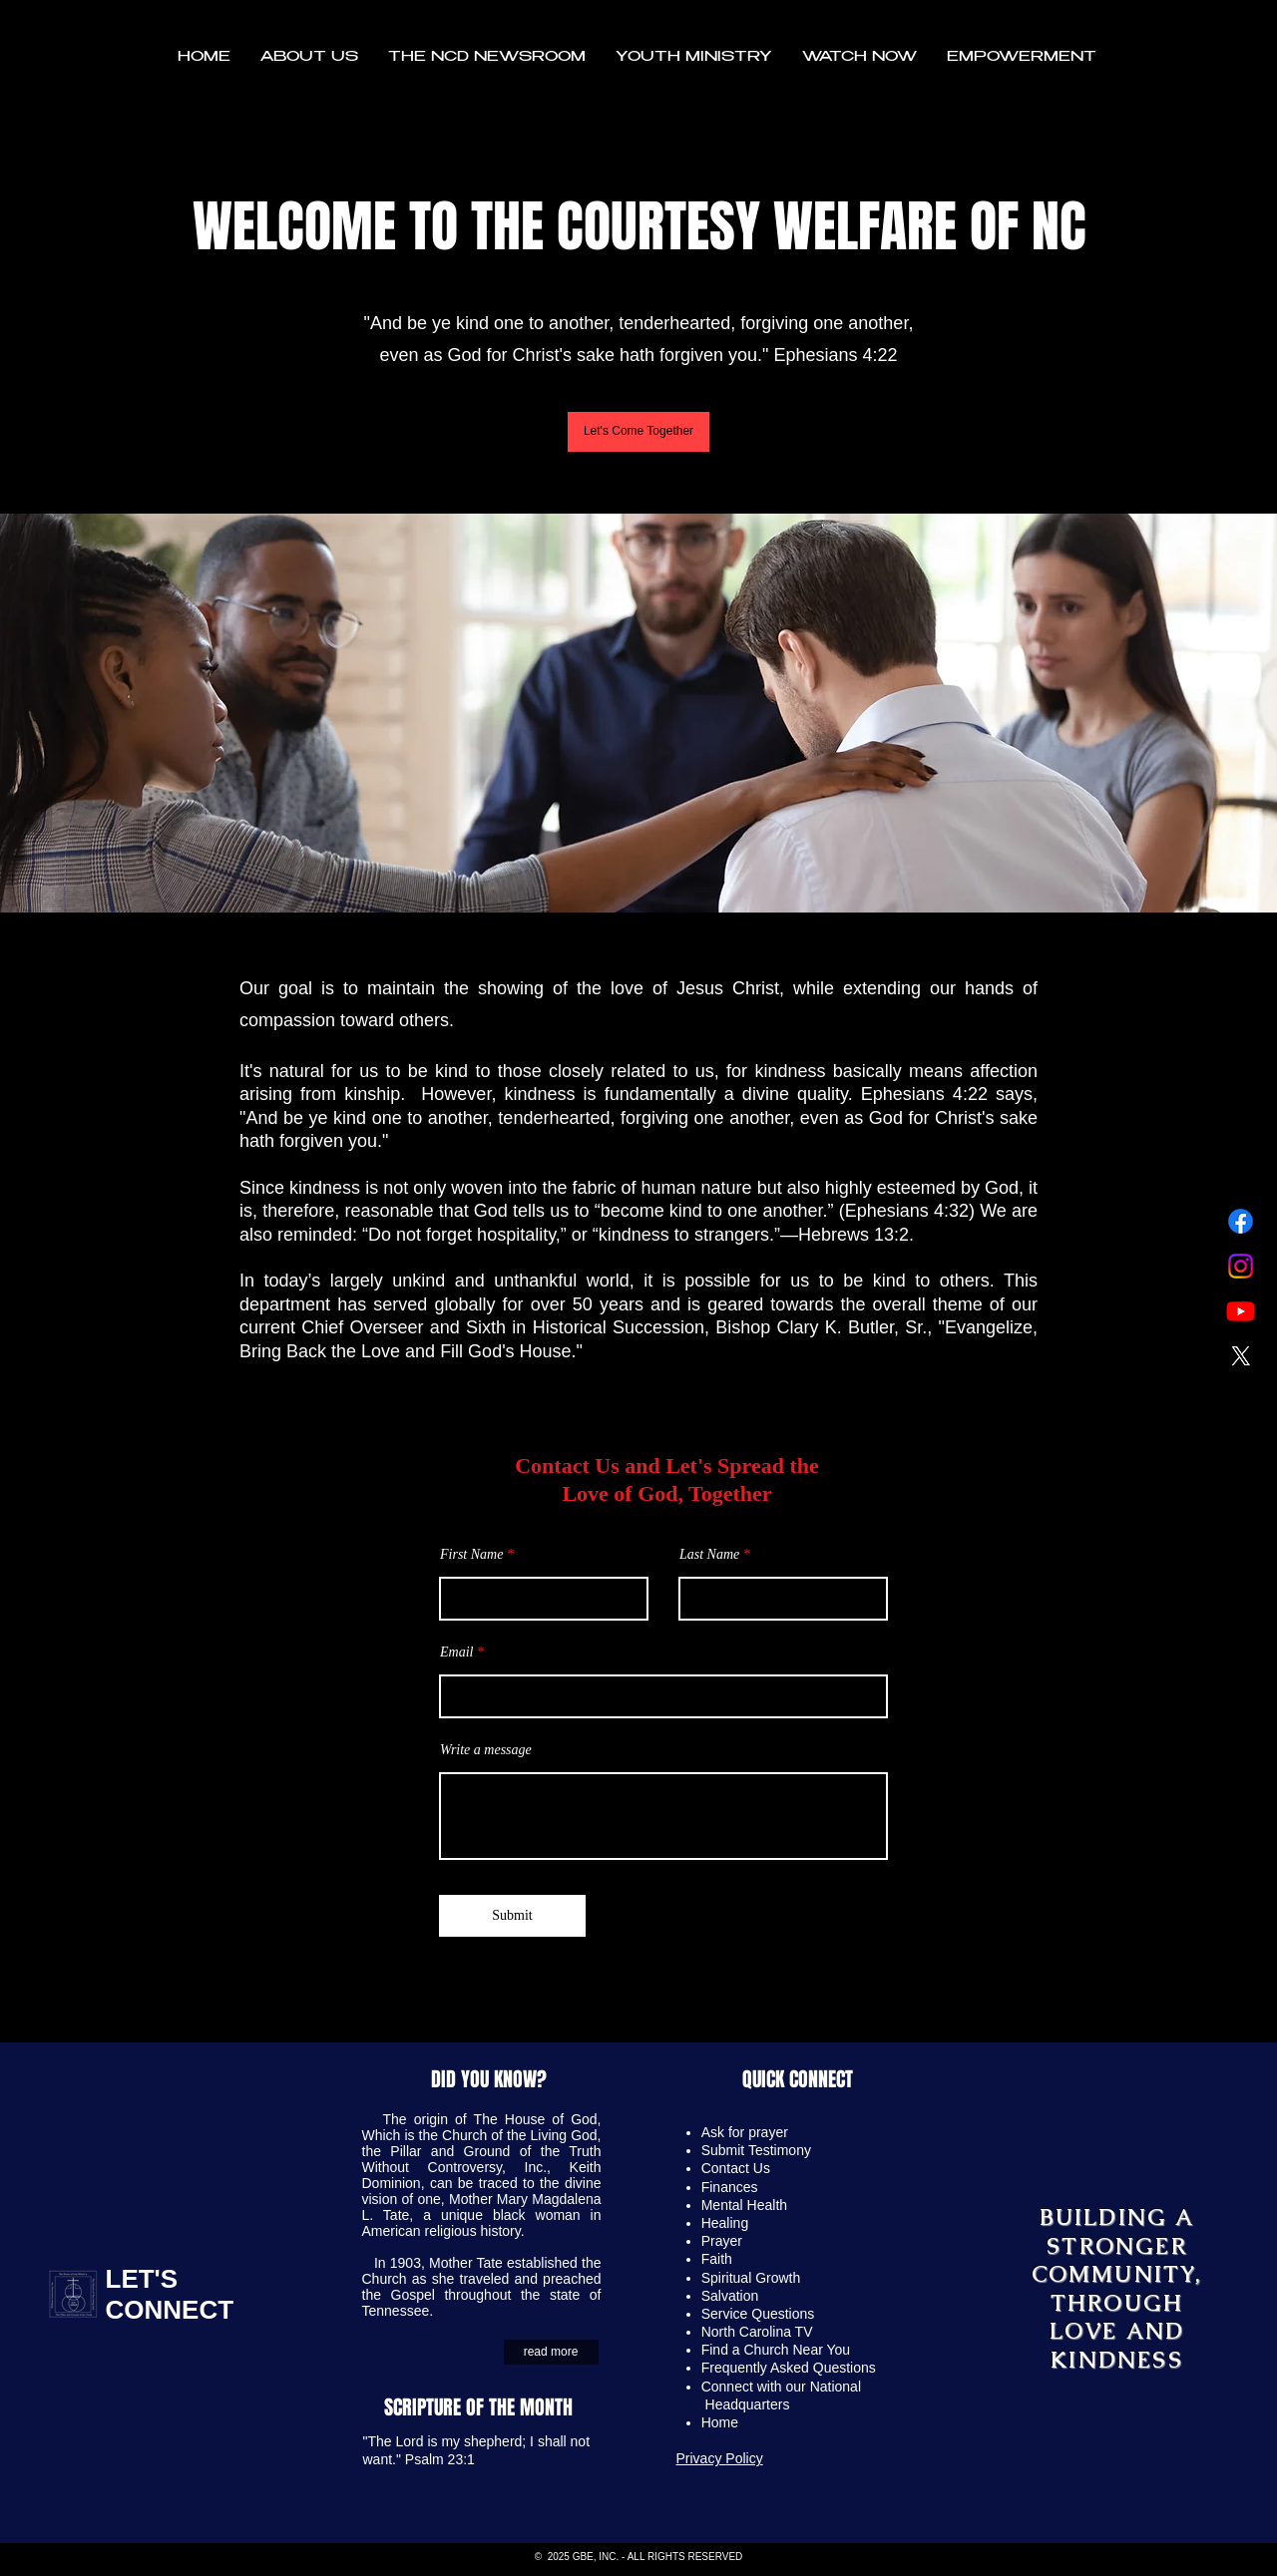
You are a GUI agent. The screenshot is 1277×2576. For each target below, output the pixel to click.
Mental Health (744, 2205)
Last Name (709, 1555)
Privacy (701, 2458)
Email (456, 1652)
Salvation (730, 2296)
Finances (729, 2187)
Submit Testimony (756, 2150)
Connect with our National (783, 2386)
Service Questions (758, 2314)
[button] (309, 58)
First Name (471, 1555)
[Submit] (512, 1916)
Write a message (486, 1750)
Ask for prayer (744, 2132)
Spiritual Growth (751, 2278)
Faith (716, 2259)
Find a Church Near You (775, 2350)
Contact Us (735, 2168)
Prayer (721, 2241)
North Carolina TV (757, 2332)
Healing (724, 2223)
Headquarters (747, 2404)
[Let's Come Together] (638, 432)
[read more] (551, 2352)
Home (721, 2422)
